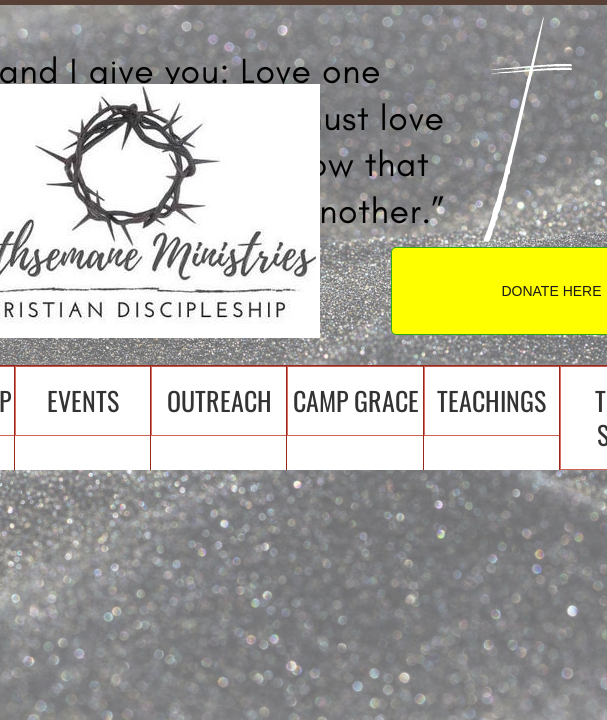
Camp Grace (356, 400)
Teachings (491, 400)
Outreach (219, 400)
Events (83, 400)
